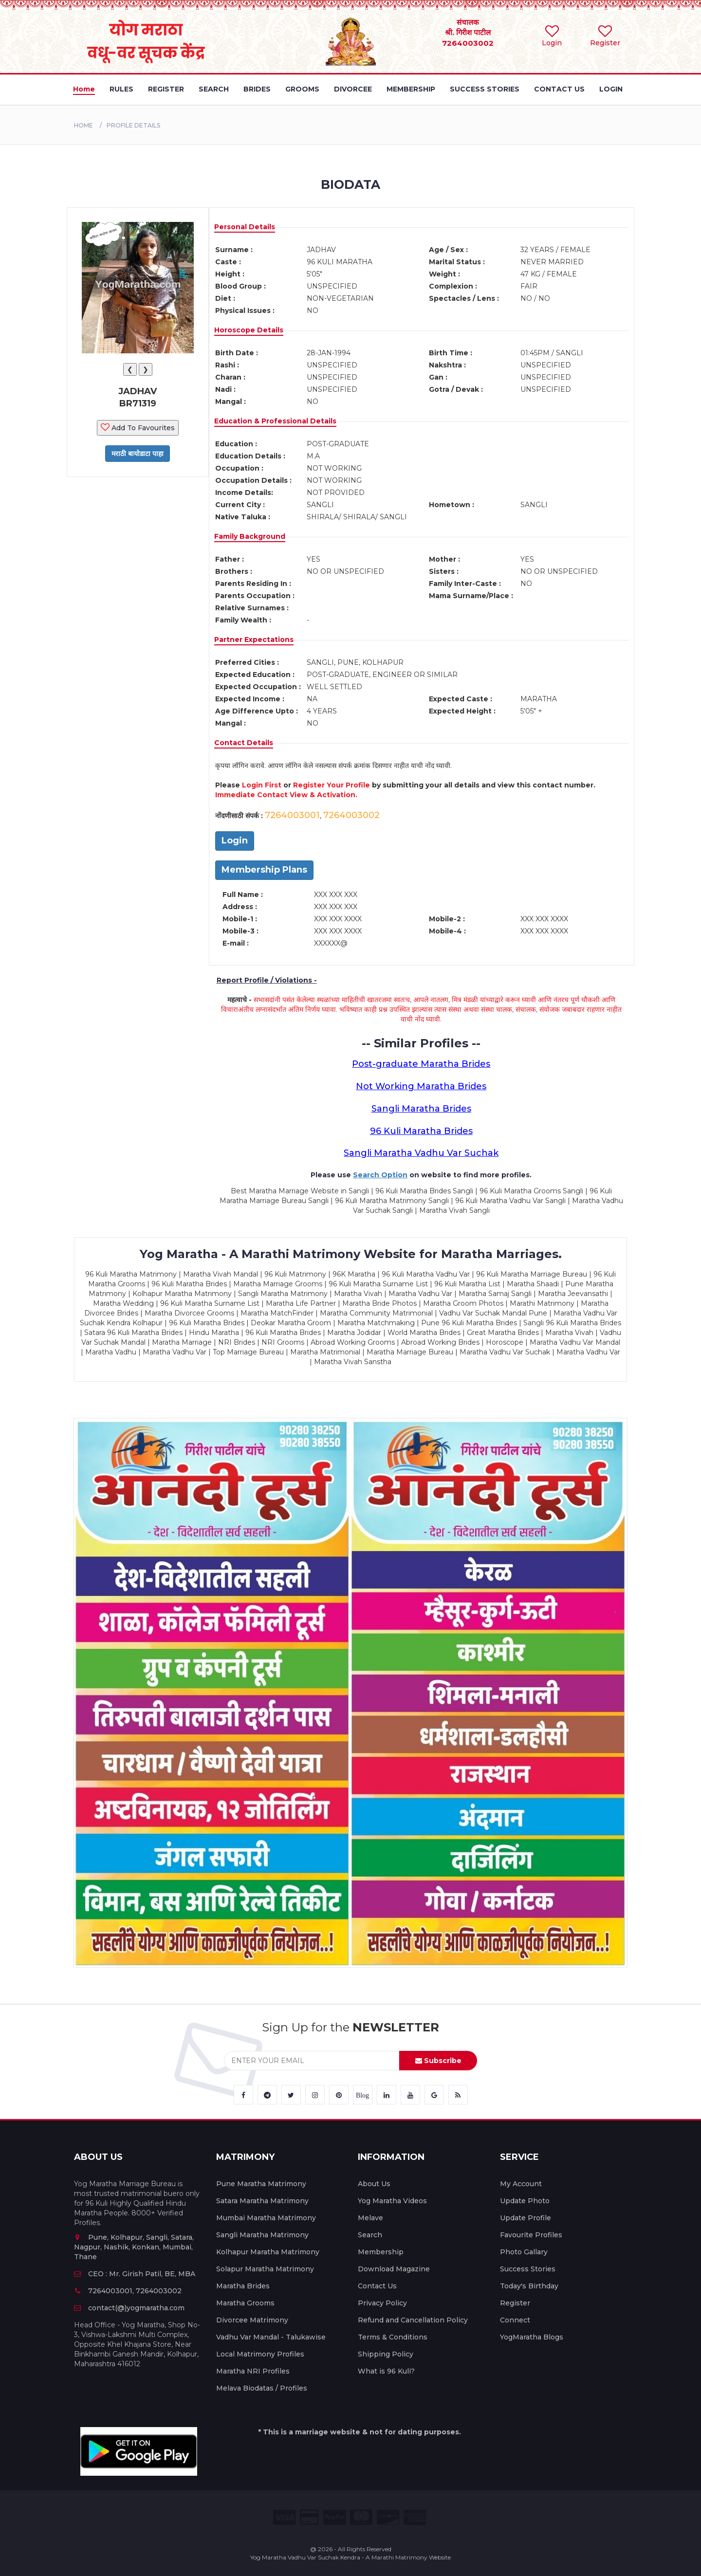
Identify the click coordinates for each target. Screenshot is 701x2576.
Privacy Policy (382, 2303)
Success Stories (527, 2269)
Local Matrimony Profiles (260, 2354)
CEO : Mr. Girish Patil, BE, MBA (134, 2273)
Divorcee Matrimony (252, 2320)
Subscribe (438, 2060)
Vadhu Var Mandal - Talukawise (271, 2337)
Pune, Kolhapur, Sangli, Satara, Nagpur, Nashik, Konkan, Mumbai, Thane (134, 2247)
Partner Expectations (254, 639)
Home (83, 125)
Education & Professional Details (275, 421)
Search (370, 2234)
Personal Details (244, 226)
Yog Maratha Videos (392, 2200)
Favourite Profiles (531, 2234)
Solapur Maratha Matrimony (265, 2269)
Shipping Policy (385, 2354)
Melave (370, 2217)
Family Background (249, 536)
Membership (381, 2251)
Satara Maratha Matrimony (262, 2200)
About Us (374, 2183)
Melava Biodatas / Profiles (261, 2388)
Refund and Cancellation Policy (413, 2320)
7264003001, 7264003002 (128, 2290)
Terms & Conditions (392, 2337)
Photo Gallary (524, 2251)
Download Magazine (394, 2269)
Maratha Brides (243, 2286)
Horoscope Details (248, 330)
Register (515, 2303)
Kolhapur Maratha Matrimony (267, 2251)
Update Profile (525, 2217)
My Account (521, 2183)
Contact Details (243, 742)
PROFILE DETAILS (133, 125)
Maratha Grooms (245, 2303)
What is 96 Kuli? (386, 2371)
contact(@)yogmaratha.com (129, 2307)
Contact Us (377, 2286)
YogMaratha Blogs (531, 2337)
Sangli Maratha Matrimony (262, 2234)
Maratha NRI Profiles (253, 2371)
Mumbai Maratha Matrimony (266, 2217)
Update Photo (525, 2200)
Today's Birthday (529, 2286)
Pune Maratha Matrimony (261, 2183)
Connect (515, 2320)
